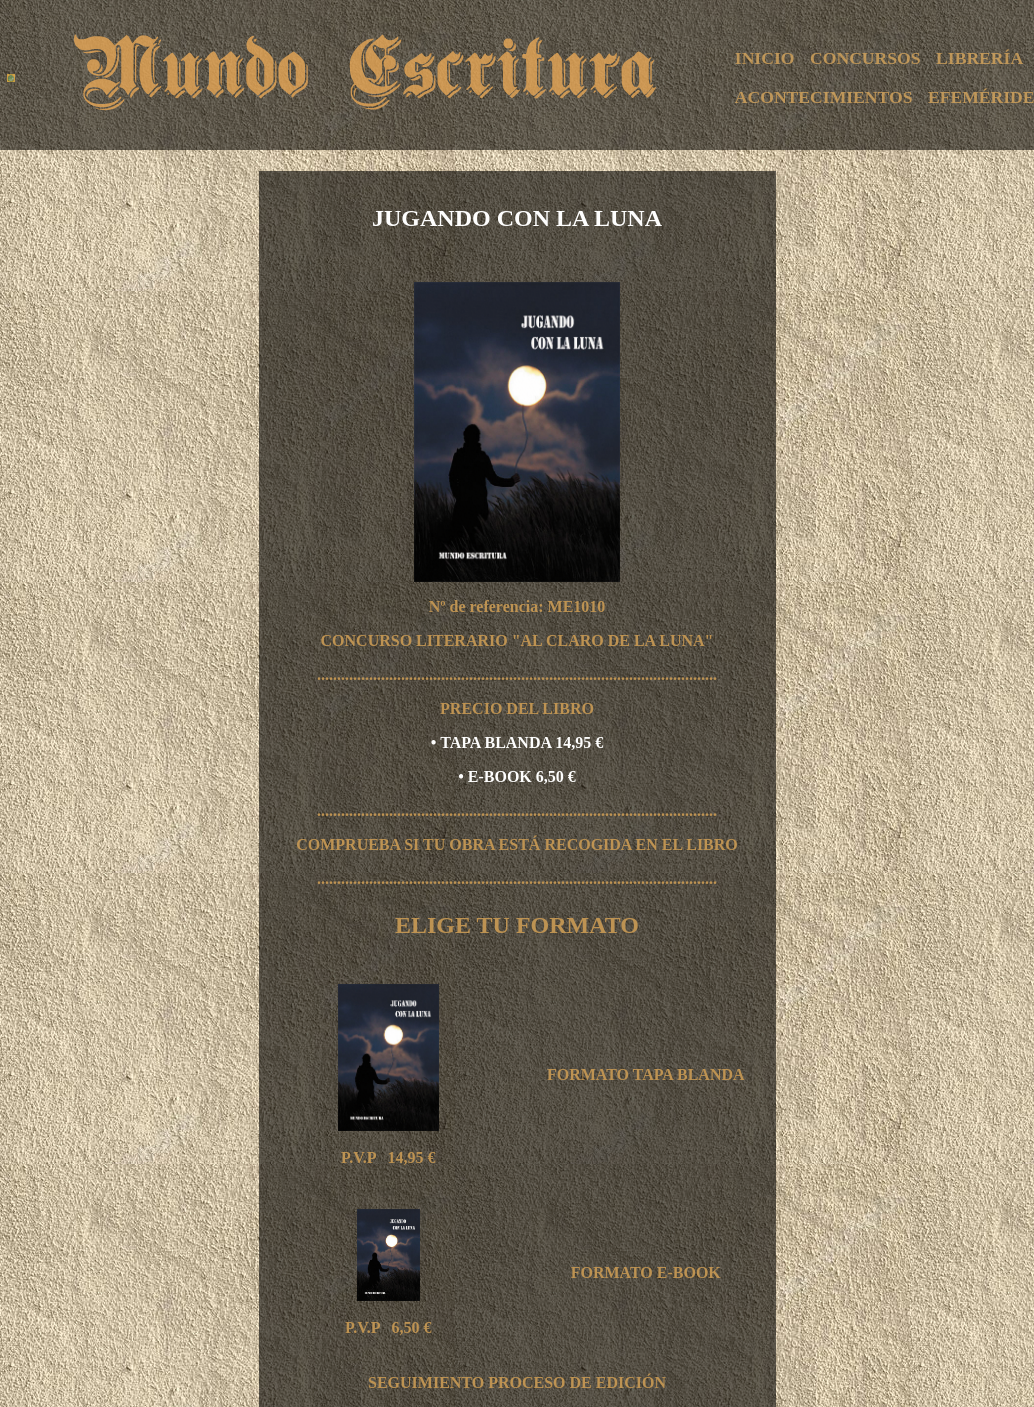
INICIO (765, 58)
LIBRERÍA (979, 58)
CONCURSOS (865, 58)
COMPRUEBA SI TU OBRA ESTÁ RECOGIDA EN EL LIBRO (517, 844)
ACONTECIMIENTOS (824, 97)
